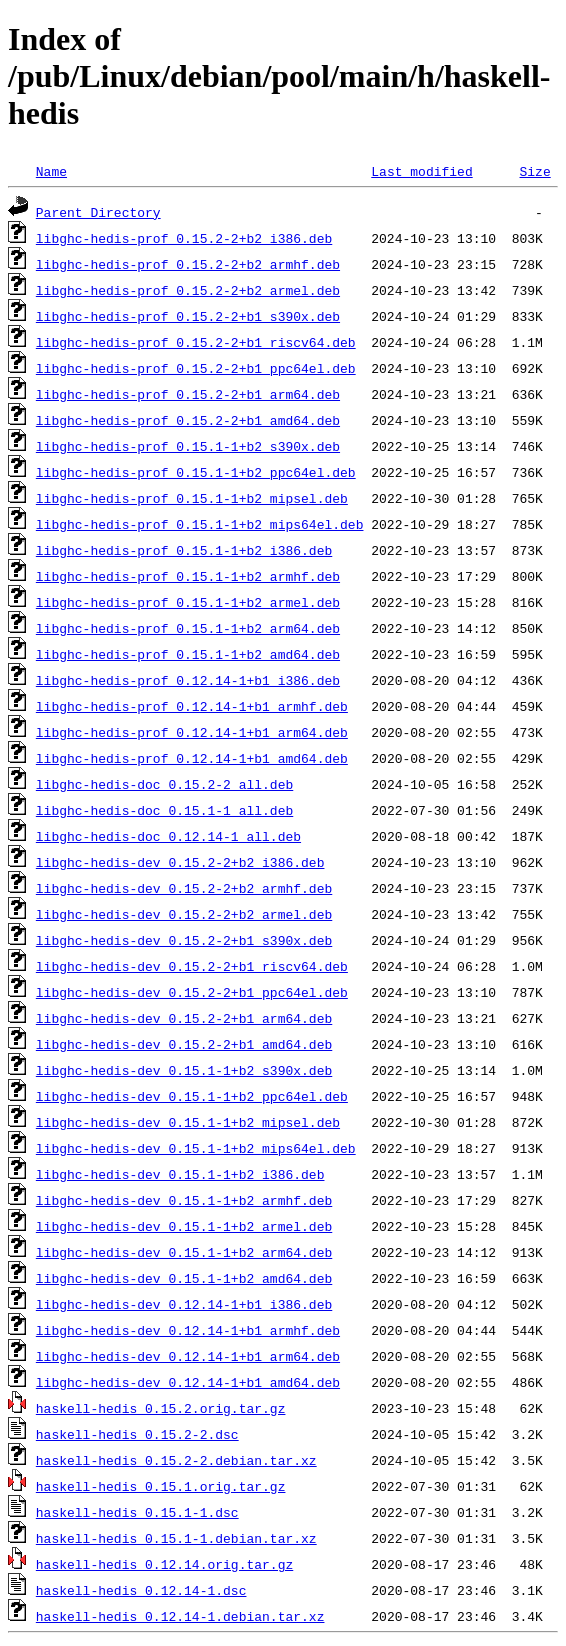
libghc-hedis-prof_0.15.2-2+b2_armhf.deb (188, 264)
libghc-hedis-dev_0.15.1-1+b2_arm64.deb (184, 1252)
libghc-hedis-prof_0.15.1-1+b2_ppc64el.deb (196, 472)
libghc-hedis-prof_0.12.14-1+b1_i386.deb (188, 680)
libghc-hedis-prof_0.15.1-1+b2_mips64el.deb (200, 524)
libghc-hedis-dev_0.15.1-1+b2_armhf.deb (184, 1200)
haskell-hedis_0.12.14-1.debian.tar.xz (180, 1616)
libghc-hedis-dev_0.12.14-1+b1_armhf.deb (188, 1330)
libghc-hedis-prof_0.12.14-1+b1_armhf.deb (192, 706)
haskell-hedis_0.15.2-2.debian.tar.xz (176, 1460)
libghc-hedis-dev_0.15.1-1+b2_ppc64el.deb (192, 1096)
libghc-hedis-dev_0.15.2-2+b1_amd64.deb (184, 1044)
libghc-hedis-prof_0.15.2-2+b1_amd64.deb (188, 420)
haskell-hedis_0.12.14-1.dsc (141, 1590)
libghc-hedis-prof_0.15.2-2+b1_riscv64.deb (196, 342)
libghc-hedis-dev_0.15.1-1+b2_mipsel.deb (188, 1122)
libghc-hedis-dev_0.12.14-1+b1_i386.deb (184, 1304)
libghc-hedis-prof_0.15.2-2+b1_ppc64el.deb (196, 368)
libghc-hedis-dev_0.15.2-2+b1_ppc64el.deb (192, 992)
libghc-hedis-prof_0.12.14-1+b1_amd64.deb (192, 758)
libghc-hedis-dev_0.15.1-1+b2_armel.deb (184, 1226)
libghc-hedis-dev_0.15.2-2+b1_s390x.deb (184, 940)
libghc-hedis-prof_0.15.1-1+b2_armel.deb (188, 602)
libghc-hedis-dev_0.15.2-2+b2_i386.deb (180, 862)
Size (534, 171)
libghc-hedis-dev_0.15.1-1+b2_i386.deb (180, 1174)
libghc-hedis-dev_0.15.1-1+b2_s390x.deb (184, 1070)
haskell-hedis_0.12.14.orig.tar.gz (164, 1564)
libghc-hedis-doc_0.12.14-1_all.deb (168, 836)
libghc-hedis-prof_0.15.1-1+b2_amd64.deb (188, 654)
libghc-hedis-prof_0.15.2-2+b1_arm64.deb (188, 394)
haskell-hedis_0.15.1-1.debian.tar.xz (176, 1538)
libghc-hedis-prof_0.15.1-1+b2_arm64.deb (188, 628)
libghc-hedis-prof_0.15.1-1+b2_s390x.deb (188, 446)
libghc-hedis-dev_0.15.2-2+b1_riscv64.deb (192, 966)
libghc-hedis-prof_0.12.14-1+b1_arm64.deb (192, 732)
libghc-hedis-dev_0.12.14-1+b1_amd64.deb (188, 1382)
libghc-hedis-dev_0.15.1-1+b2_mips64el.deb (196, 1148)
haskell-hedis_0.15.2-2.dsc (137, 1434)
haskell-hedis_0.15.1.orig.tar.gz (161, 1486)
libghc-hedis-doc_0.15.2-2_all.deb (164, 784)
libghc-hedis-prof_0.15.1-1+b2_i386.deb (184, 550)
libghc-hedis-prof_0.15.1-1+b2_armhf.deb (188, 576)
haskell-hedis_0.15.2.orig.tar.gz (161, 1408)
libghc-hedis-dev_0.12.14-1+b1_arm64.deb (188, 1356)
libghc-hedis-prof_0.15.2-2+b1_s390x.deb (188, 316)
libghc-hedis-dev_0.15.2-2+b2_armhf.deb (184, 888)
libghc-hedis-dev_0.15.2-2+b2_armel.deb (184, 914)
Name (51, 171)
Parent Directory (98, 212)
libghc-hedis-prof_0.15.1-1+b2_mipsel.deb (192, 498)
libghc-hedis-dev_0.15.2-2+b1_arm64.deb (184, 1018)
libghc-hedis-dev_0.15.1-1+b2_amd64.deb (184, 1278)
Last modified (421, 171)
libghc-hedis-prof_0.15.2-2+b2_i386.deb (184, 238)
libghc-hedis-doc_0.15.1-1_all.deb (164, 810)
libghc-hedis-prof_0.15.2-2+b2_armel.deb (188, 290)
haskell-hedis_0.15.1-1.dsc (137, 1512)
